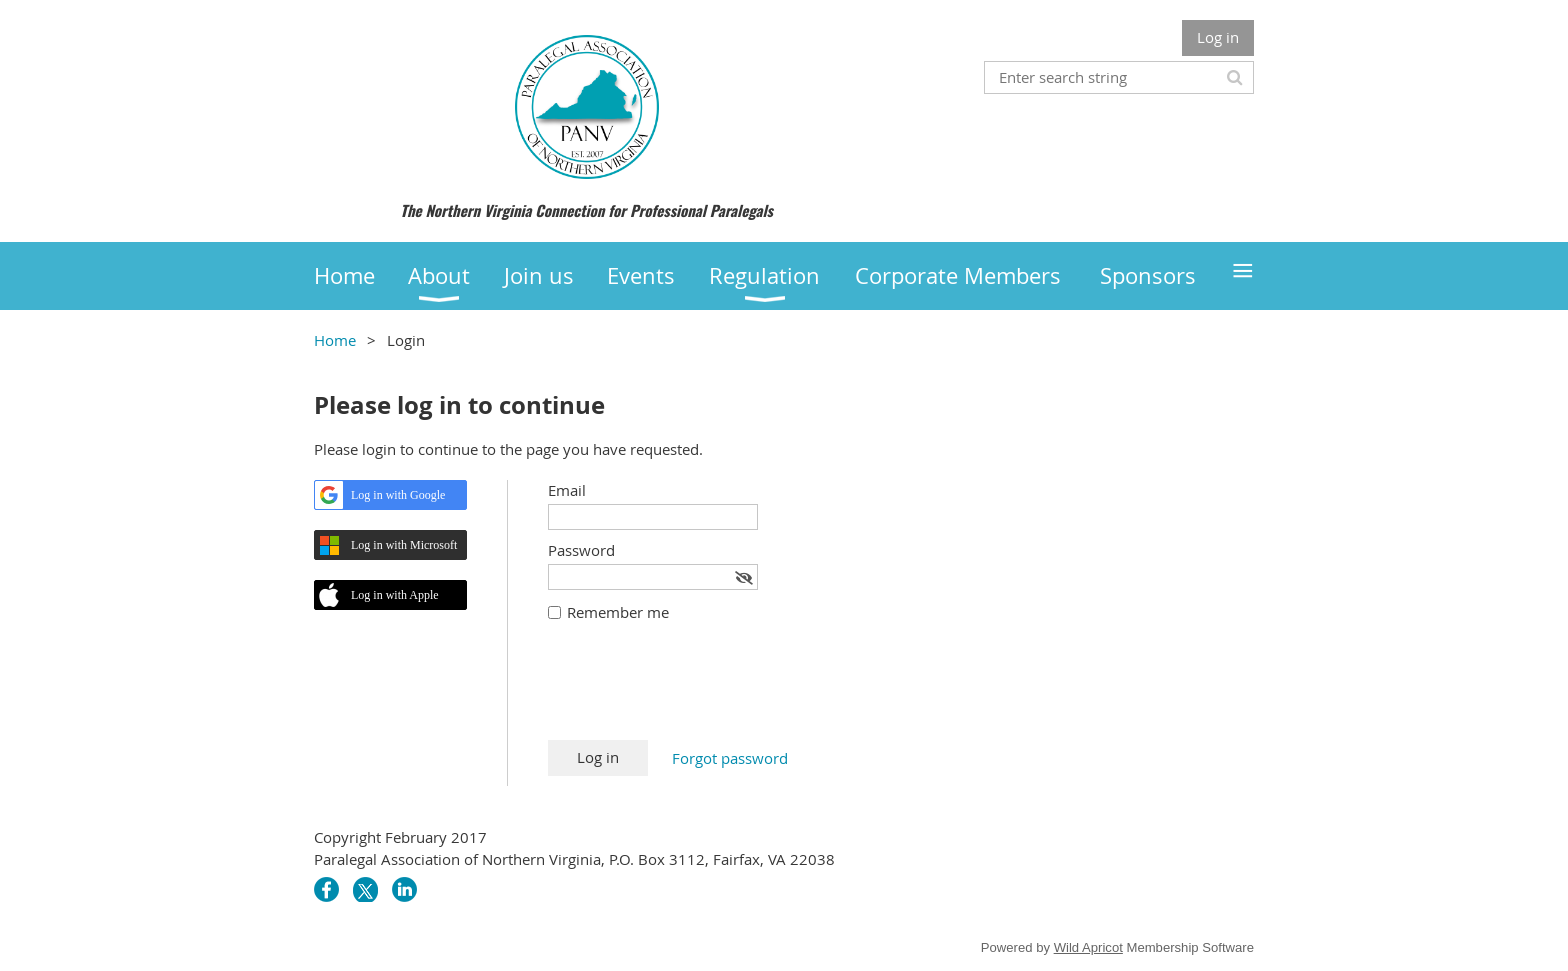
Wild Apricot (1088, 947)
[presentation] (700, 691)
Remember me (618, 612)
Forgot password (730, 758)
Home (335, 340)
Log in (1218, 37)
